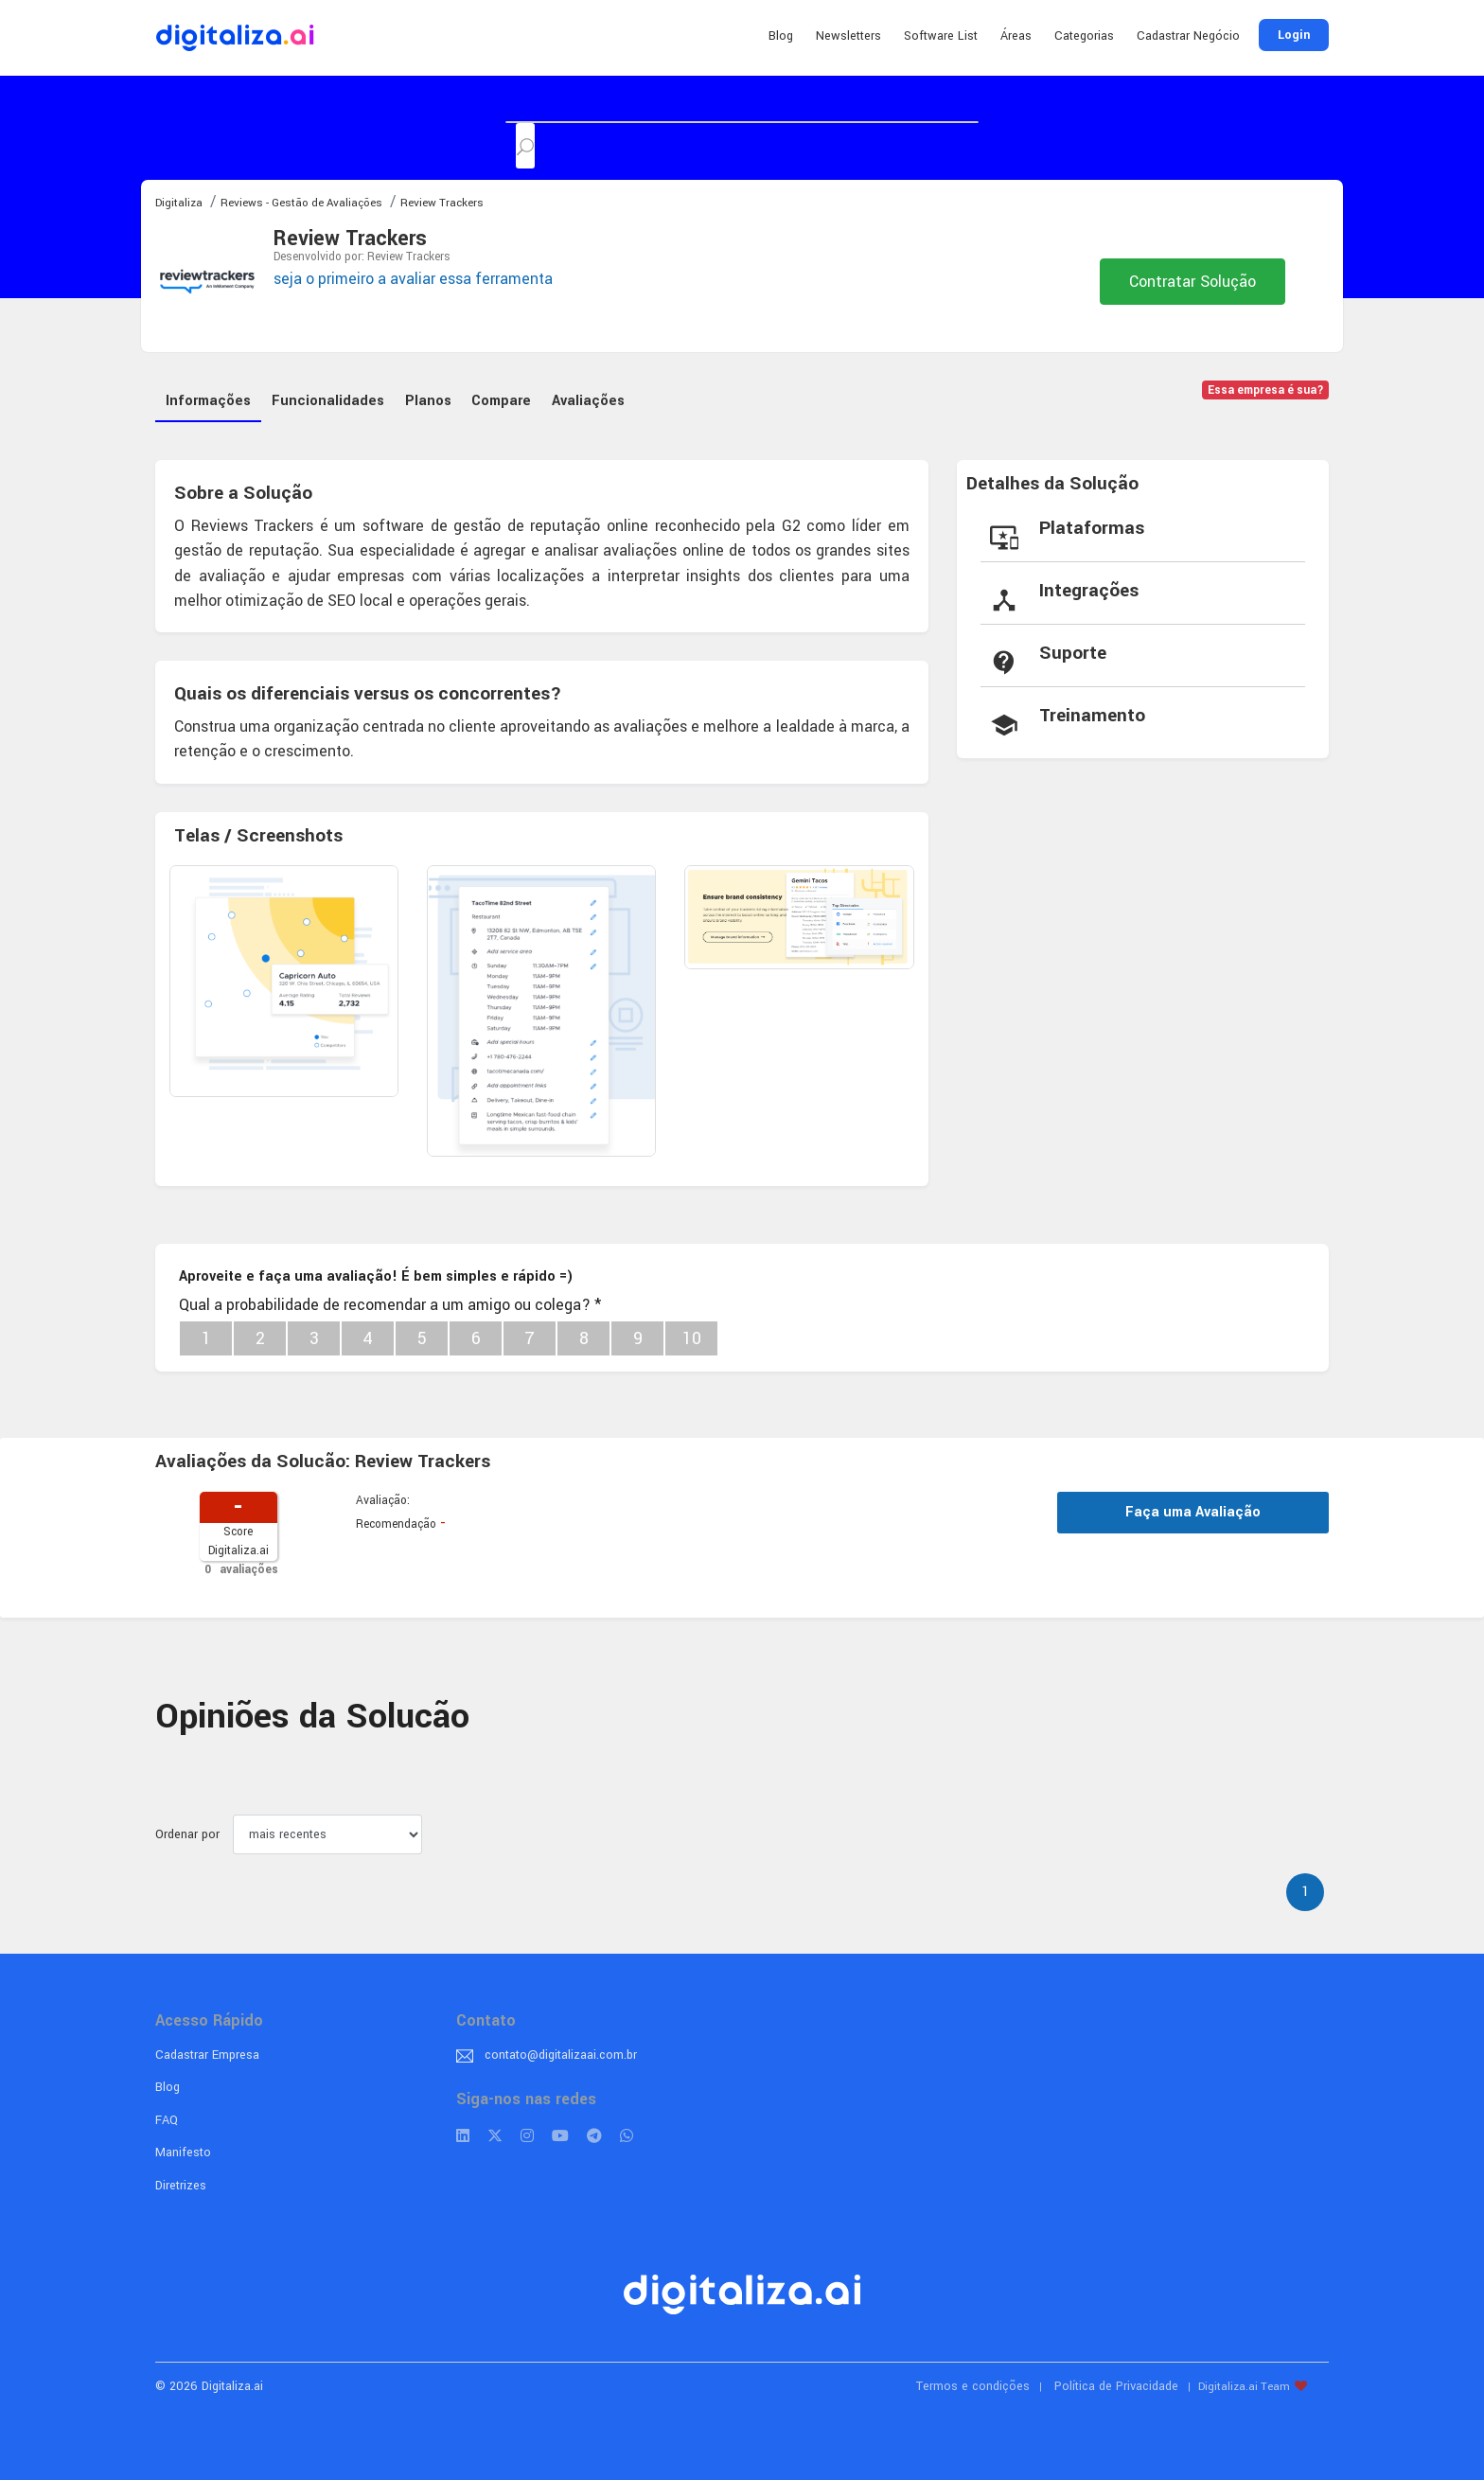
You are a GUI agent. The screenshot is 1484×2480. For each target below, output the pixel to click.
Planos (429, 399)
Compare (503, 399)
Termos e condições (973, 2384)
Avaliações (591, 399)
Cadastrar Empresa (207, 2053)
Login (1294, 35)
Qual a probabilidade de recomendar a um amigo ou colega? (390, 1303)
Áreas (1016, 35)
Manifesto (183, 2151)
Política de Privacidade (1116, 2384)
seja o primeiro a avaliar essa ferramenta (413, 279)
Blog (780, 35)
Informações (208, 399)
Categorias (1084, 35)
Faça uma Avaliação (1193, 1510)
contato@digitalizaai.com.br (561, 2053)
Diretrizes (180, 2183)
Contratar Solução (1192, 281)
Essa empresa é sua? (1266, 390)
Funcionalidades (329, 399)
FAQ (166, 2118)
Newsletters (848, 35)
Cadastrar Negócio (1188, 35)
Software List (941, 35)
